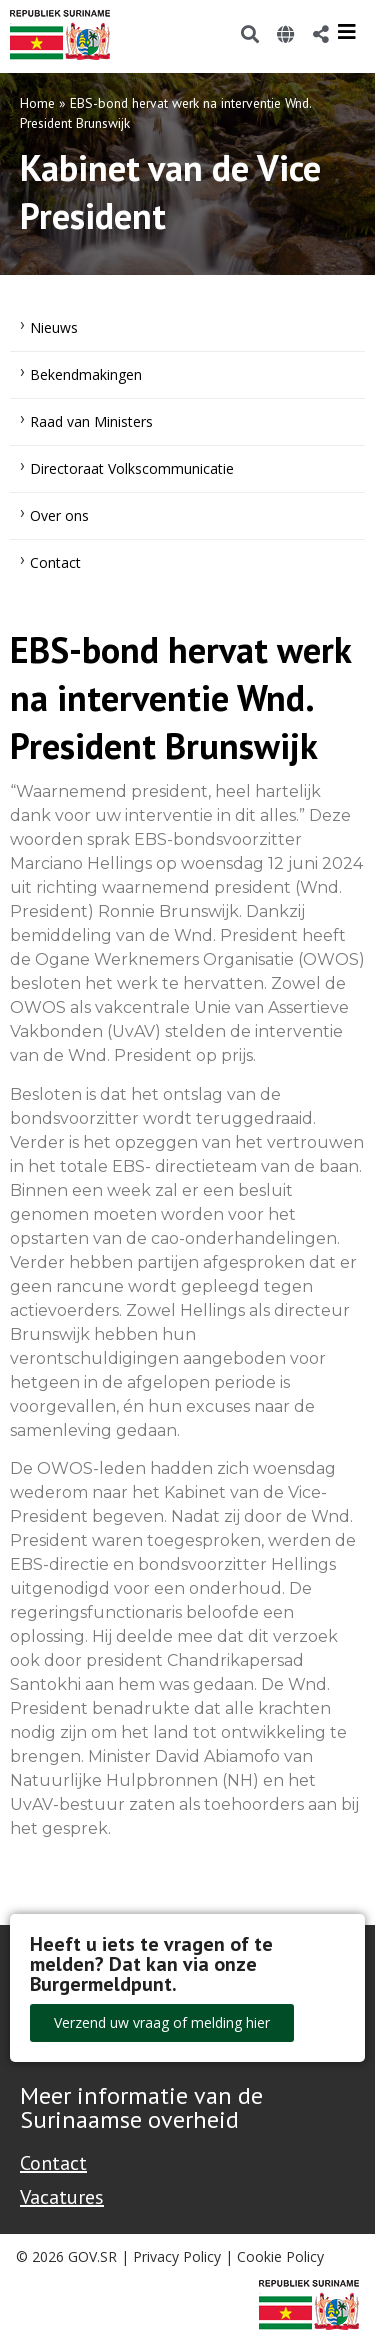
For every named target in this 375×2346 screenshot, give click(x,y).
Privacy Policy (177, 2256)
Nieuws (54, 327)
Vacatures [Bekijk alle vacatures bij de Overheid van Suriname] (62, 2197)
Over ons (59, 515)
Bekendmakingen (86, 374)
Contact (55, 562)
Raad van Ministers (91, 421)
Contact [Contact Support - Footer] (53, 2163)
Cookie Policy (280, 2256)
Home (37, 103)
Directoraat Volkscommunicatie (132, 468)
